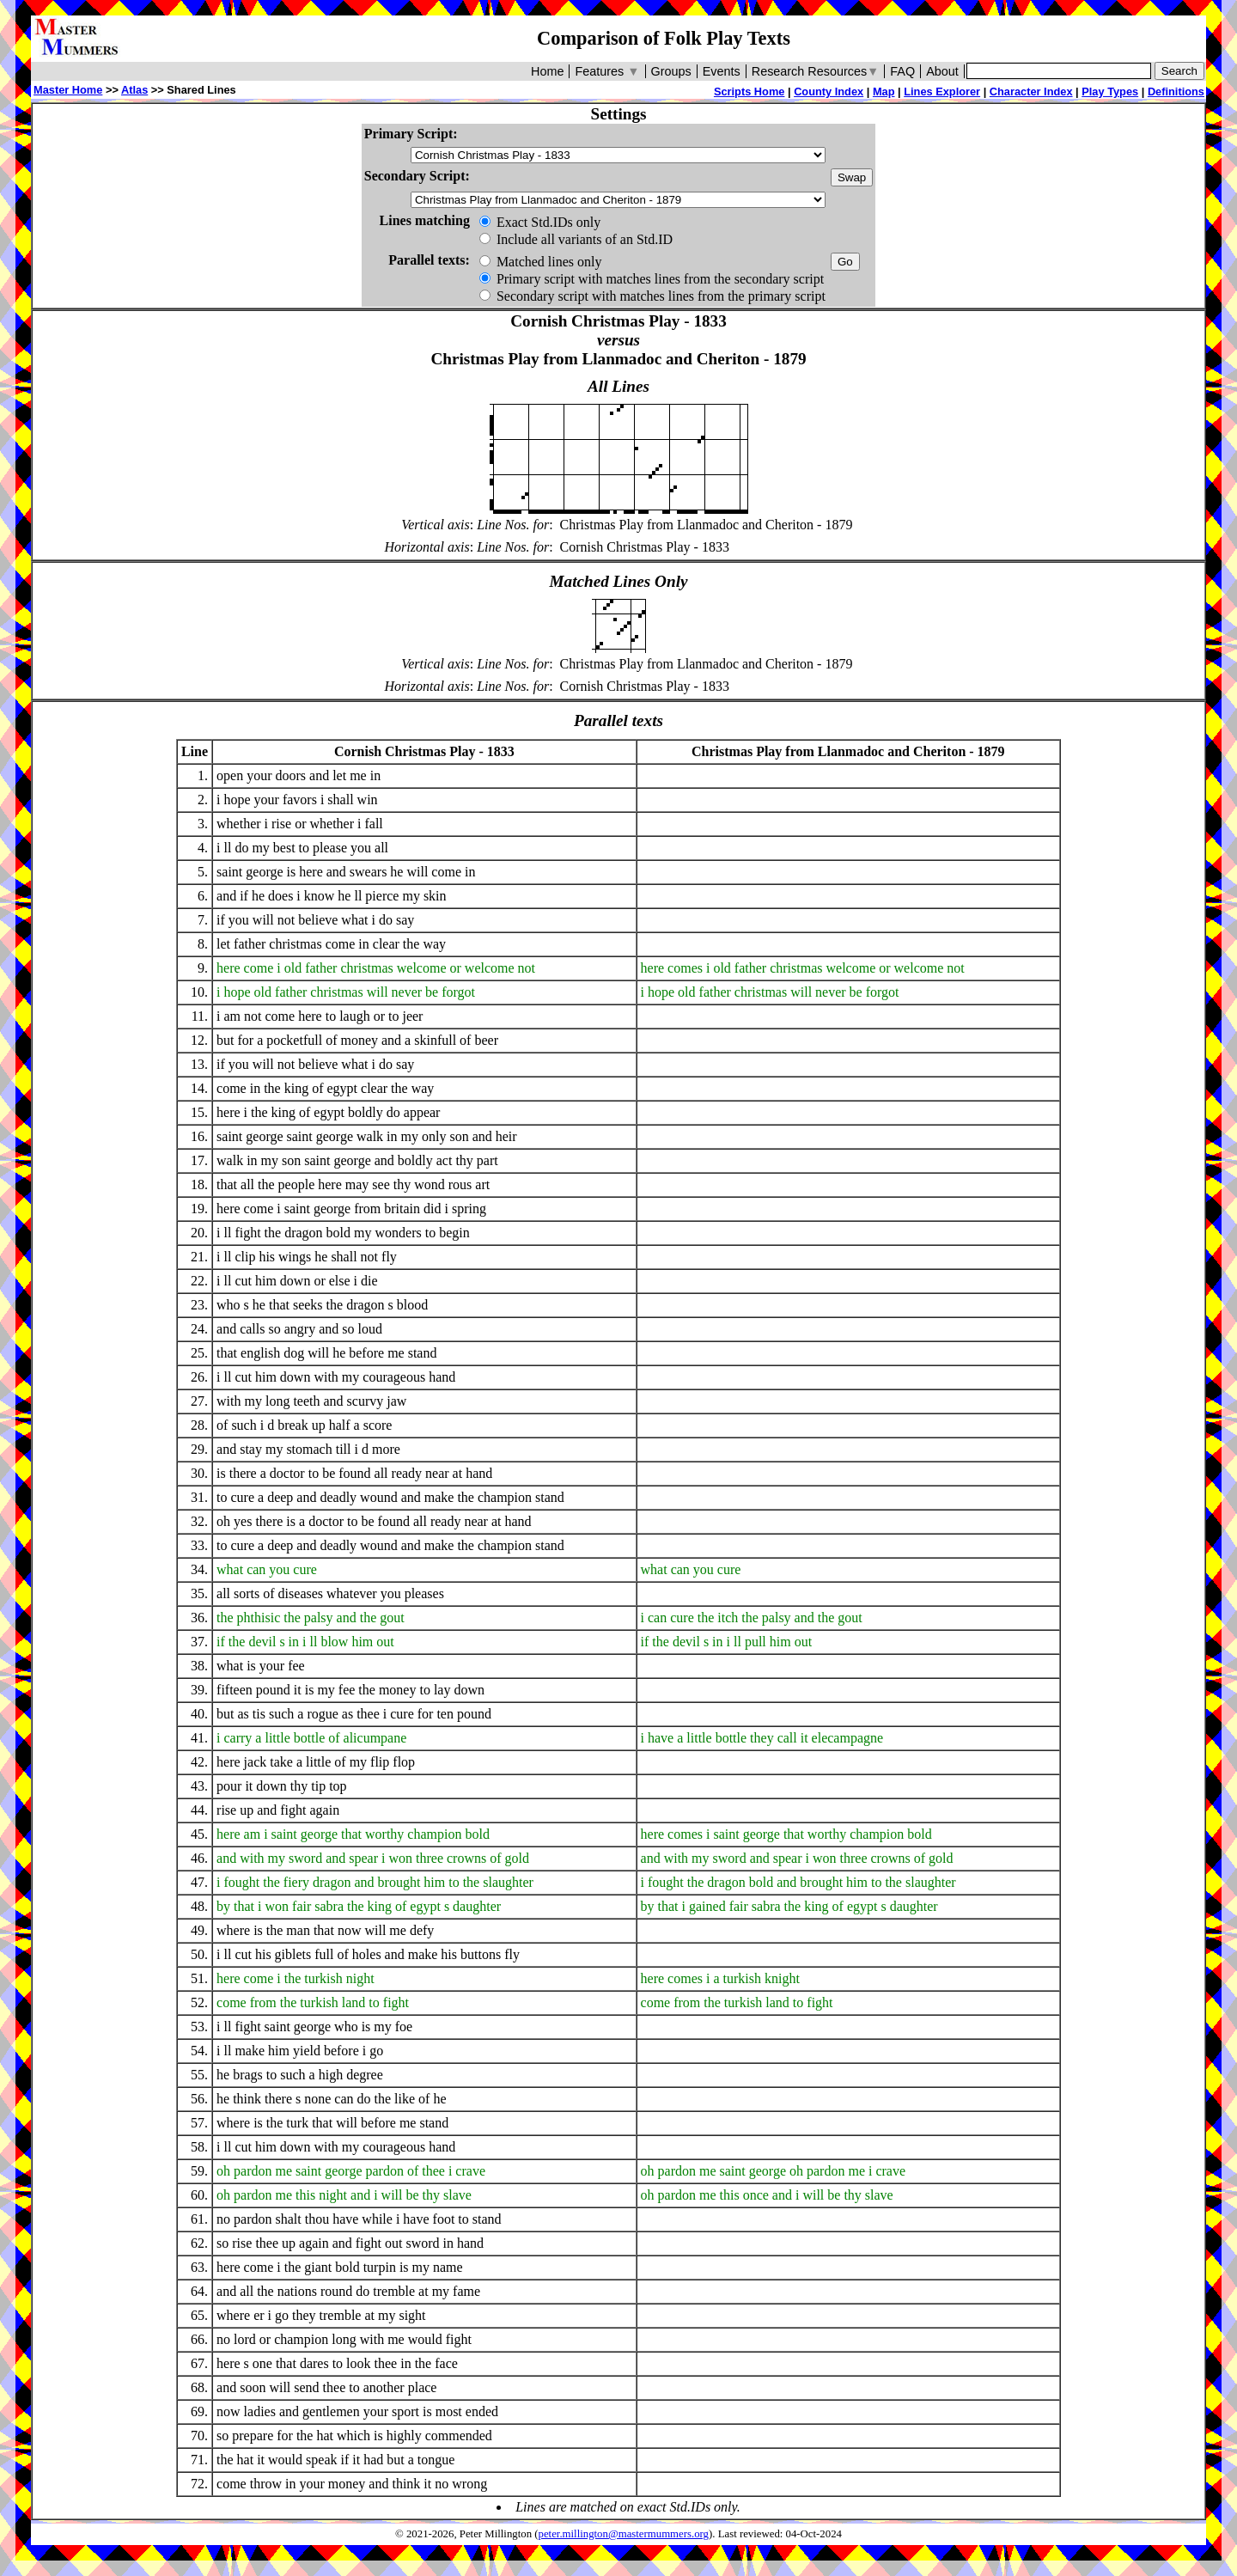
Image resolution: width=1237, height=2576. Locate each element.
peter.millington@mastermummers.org (624, 2534)
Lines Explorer (942, 91)
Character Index (1031, 91)
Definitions (1176, 91)
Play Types (1110, 91)
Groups (671, 71)
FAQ (902, 71)
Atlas (134, 89)
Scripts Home (749, 91)
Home (547, 71)
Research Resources (816, 71)
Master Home (68, 89)
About (942, 71)
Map (884, 91)
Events (721, 71)
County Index (828, 91)
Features (607, 71)
